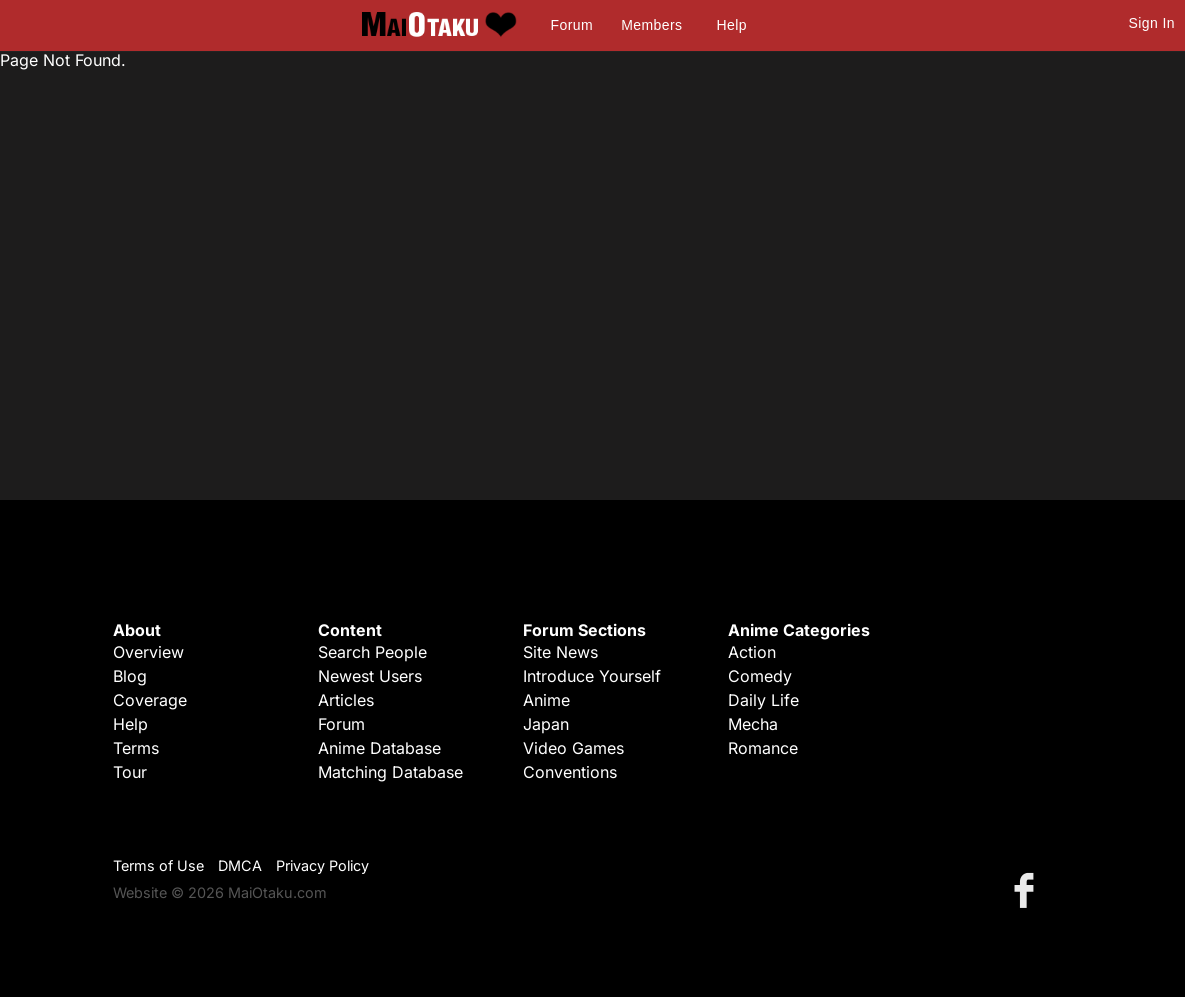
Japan (546, 724)
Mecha (753, 724)
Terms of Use (158, 865)
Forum (572, 25)
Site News (560, 652)
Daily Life (763, 700)
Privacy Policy (322, 865)
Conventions (570, 772)
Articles (346, 700)
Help (732, 25)
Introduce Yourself (592, 676)
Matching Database (390, 772)
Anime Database (379, 748)
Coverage (150, 700)
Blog (130, 676)
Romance (763, 748)
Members (651, 25)
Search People (372, 652)
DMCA (240, 865)
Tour (130, 772)
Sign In (1152, 23)
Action (752, 652)
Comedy (760, 676)
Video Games (573, 748)
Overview (148, 652)
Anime (546, 700)
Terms (136, 748)
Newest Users (370, 676)
